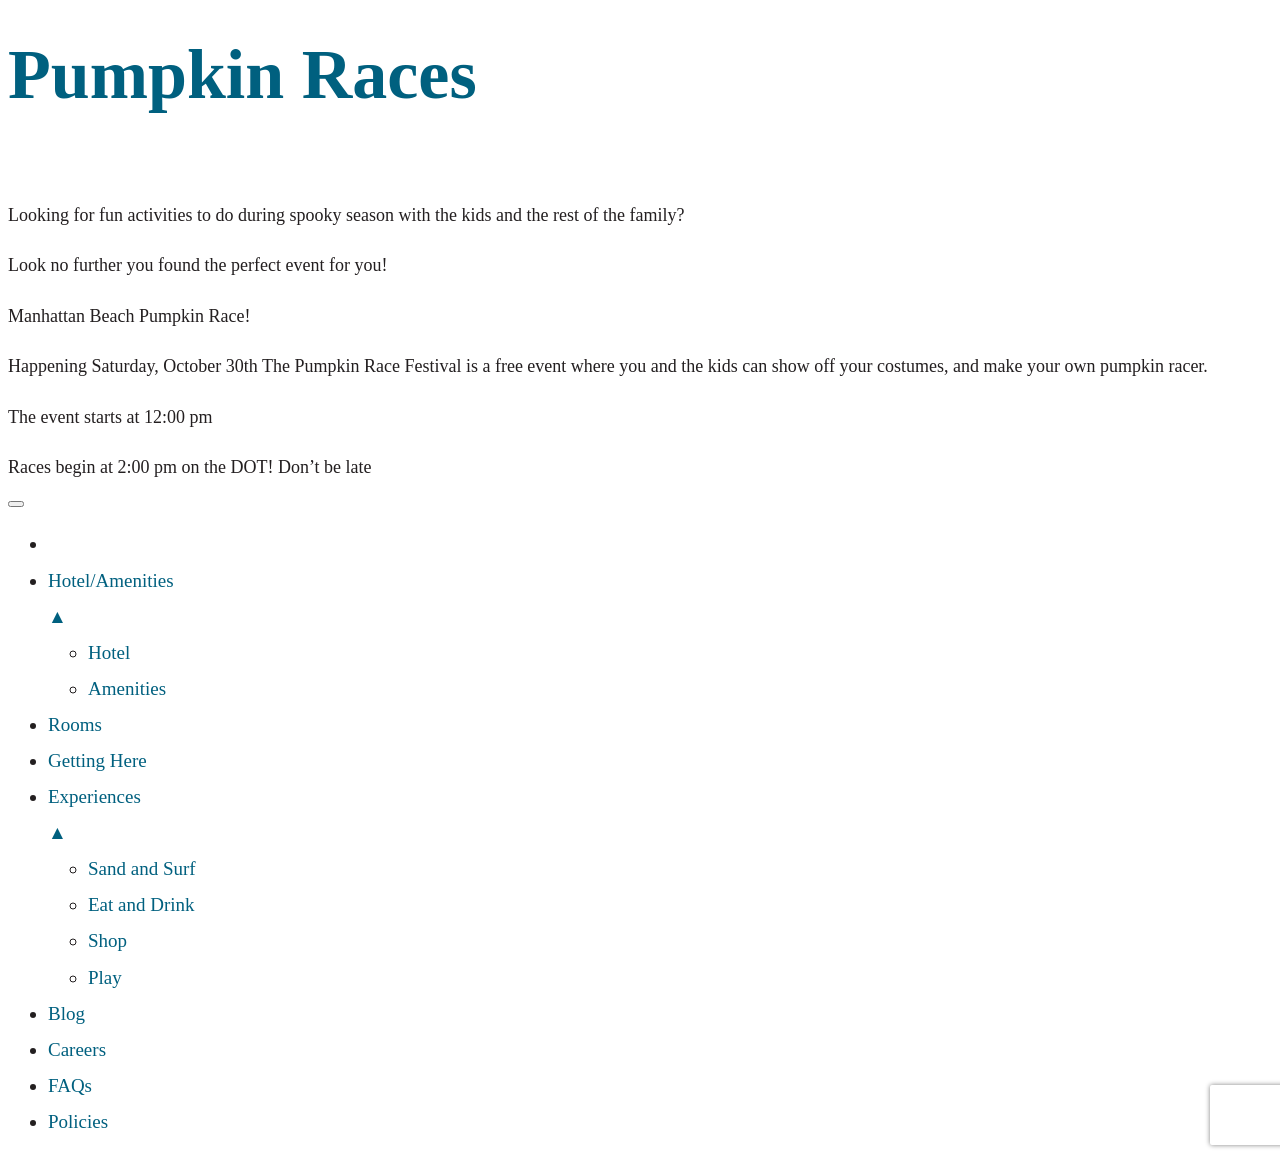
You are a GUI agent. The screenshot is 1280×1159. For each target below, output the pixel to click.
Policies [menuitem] (78, 1121)
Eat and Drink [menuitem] (141, 904)
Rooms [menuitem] (75, 724)
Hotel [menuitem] (109, 652)
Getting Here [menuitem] (97, 760)
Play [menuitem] (105, 977)
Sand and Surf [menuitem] (142, 868)
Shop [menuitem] (107, 940)
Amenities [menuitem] (127, 688)
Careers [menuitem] (77, 1049)
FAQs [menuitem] (70, 1085)
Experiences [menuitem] (660, 818)
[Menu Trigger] (16, 504)
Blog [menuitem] (66, 1013)
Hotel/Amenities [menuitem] (660, 602)
